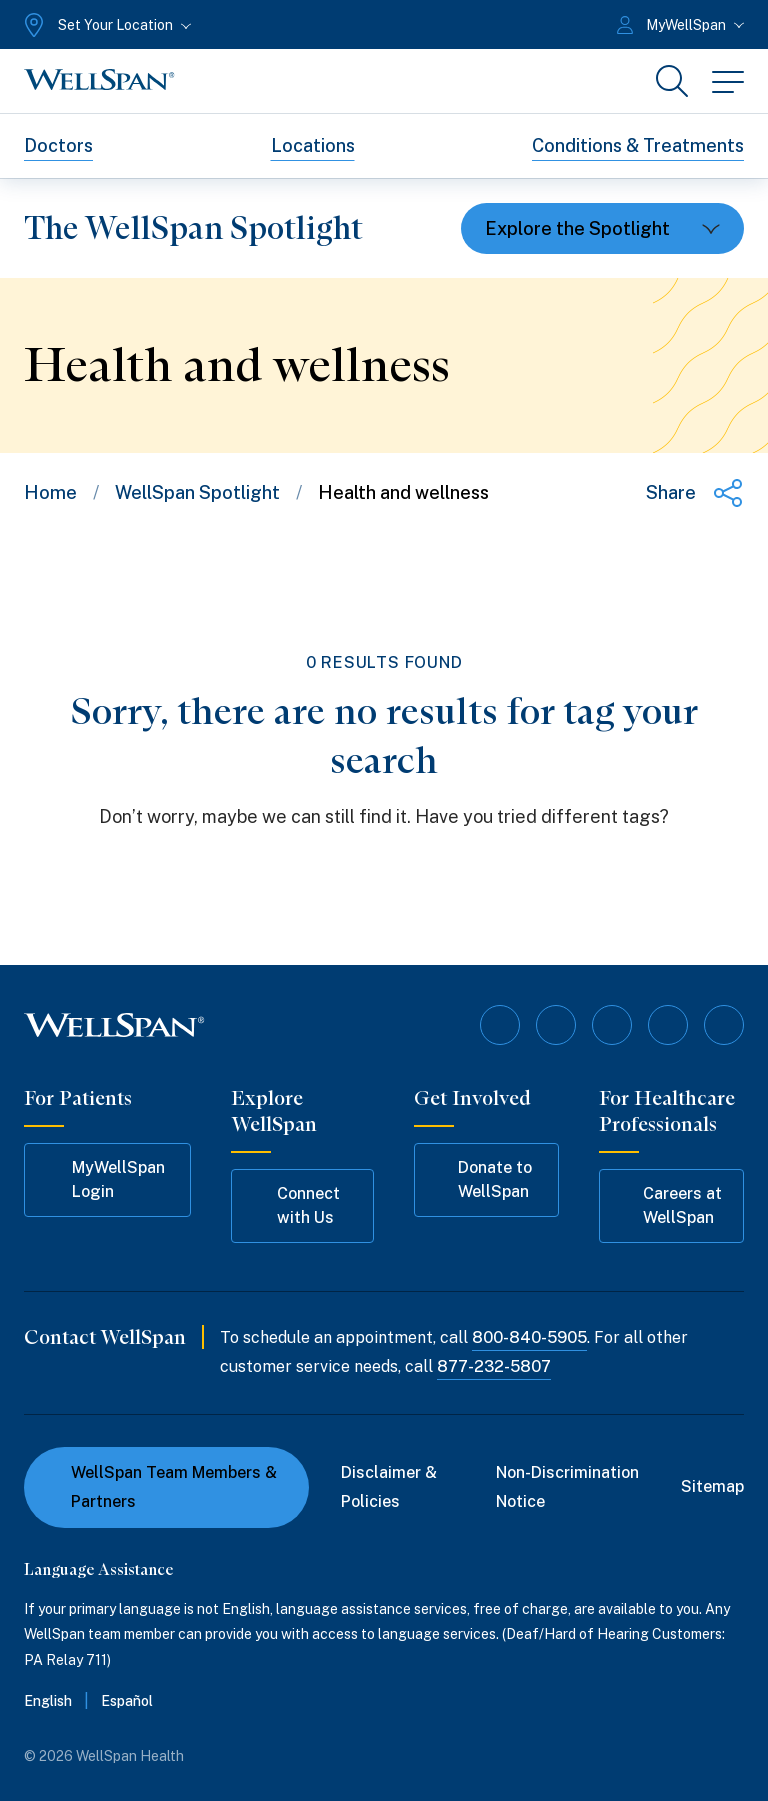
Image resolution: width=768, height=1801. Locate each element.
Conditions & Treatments (638, 145)
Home (50, 492)
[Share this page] (695, 493)
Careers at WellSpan (670, 1205)
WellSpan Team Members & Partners (162, 1487)
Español (127, 1701)
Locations (313, 145)
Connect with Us (295, 1205)
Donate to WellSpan (482, 1179)
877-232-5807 (494, 1366)
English (48, 1701)
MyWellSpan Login (104, 1179)
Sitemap (712, 1486)
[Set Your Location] (105, 25)
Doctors (58, 145)
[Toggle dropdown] (602, 228)
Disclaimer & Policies (389, 1487)
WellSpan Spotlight (197, 492)
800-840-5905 (529, 1337)
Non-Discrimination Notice (567, 1487)
